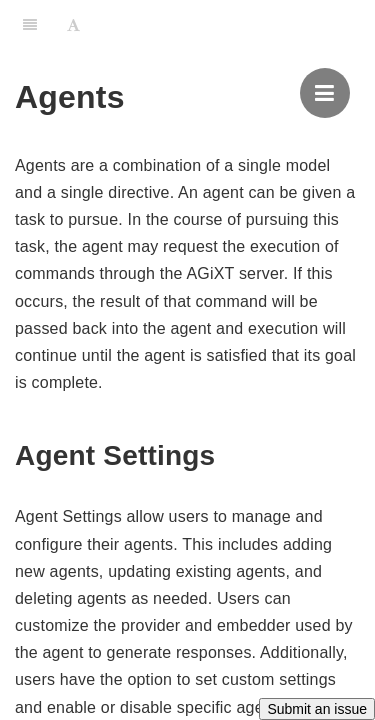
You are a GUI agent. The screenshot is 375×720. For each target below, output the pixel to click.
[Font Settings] (73, 25)
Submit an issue (317, 709)
